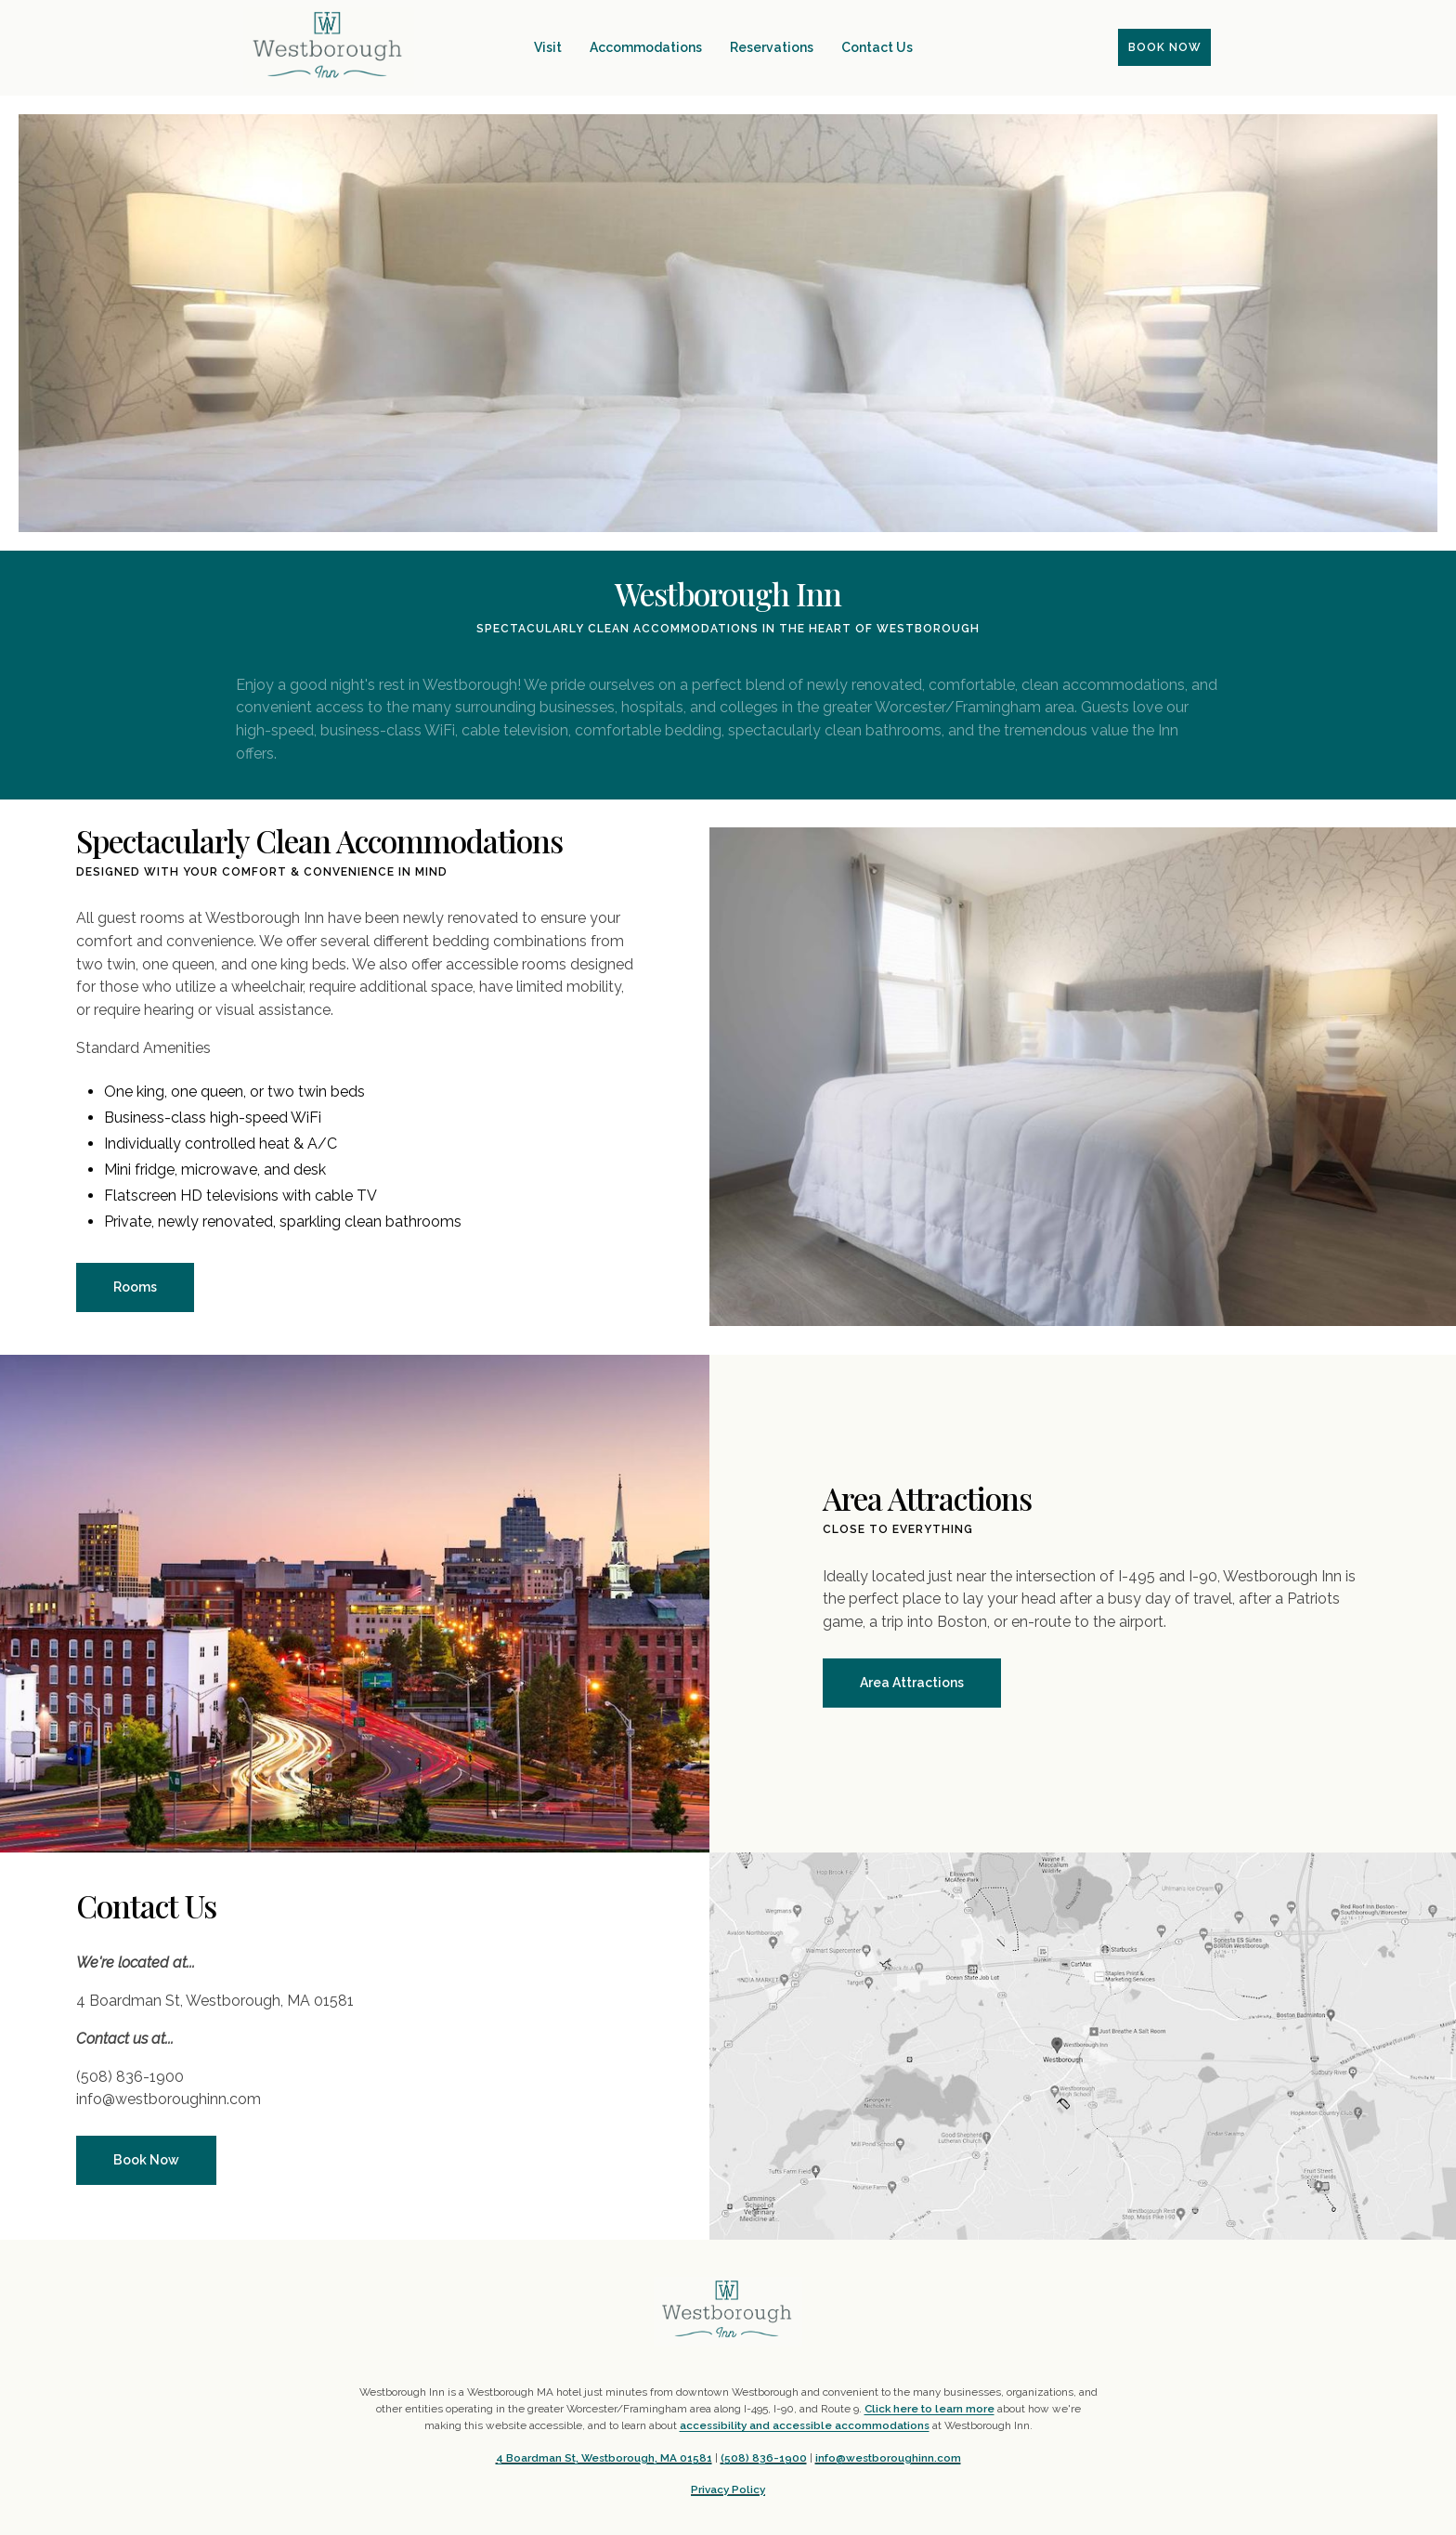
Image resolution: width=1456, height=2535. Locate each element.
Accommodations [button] (646, 47)
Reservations (771, 47)
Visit (548, 47)
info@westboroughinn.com (888, 2457)
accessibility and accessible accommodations (805, 2425)
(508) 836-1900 (764, 2457)
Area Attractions (912, 1682)
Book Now (146, 2159)
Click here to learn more (929, 2408)
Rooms (135, 1287)
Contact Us (877, 47)
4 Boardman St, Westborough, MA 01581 (604, 2457)
